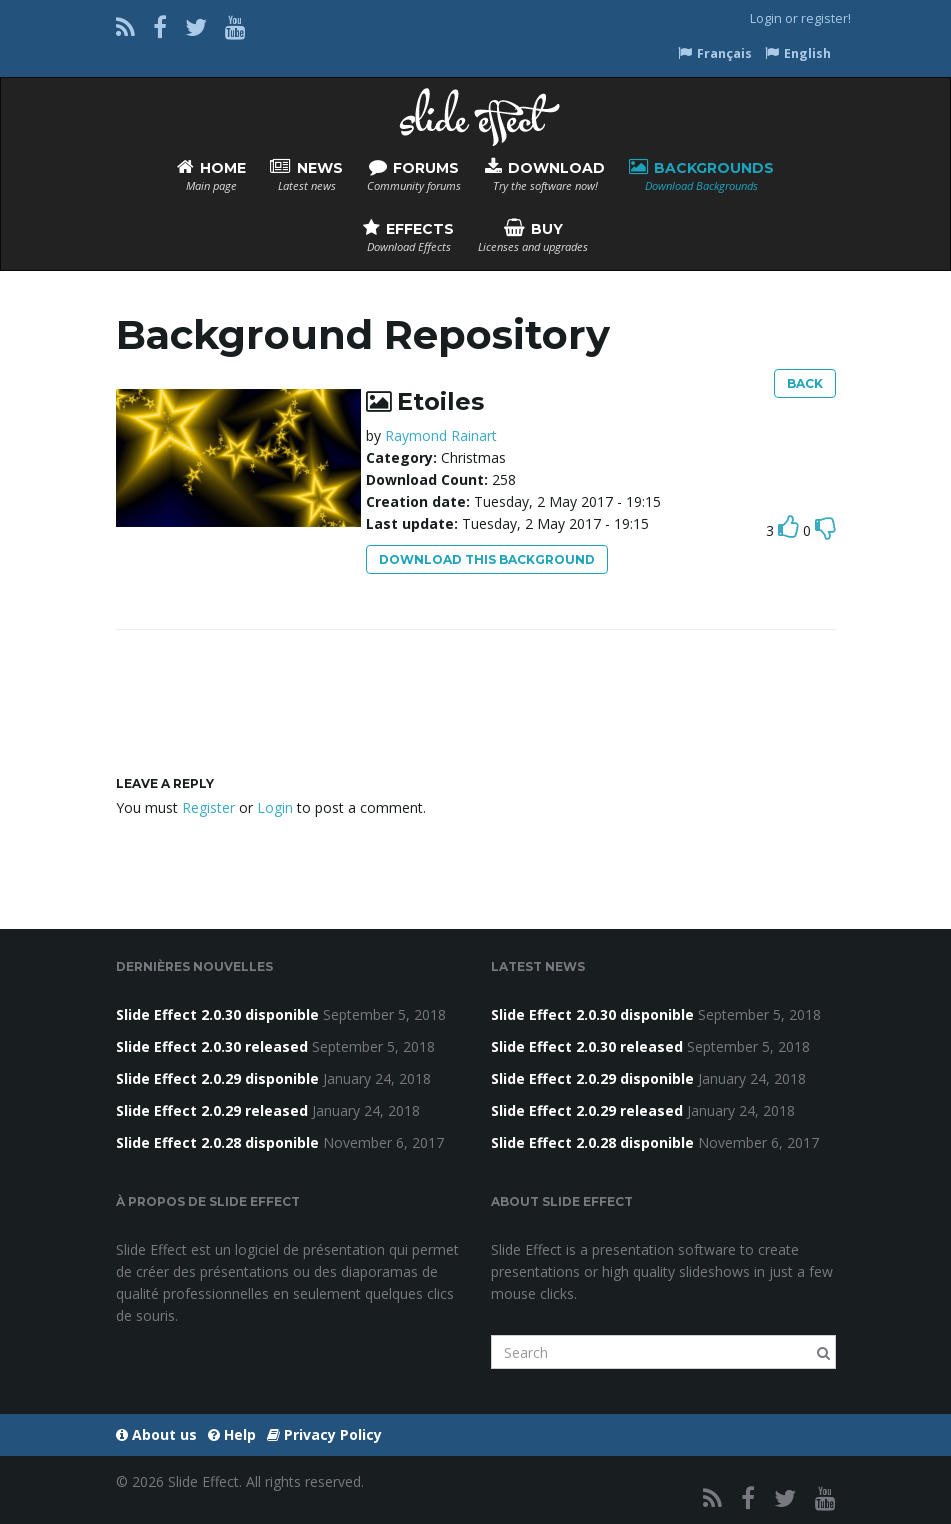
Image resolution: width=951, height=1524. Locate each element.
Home (211, 175)
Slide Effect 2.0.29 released (212, 1110)
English (798, 53)
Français (715, 53)
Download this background (487, 559)
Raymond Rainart (441, 435)
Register (208, 807)
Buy (533, 236)
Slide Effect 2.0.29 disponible (217, 1078)
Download (545, 175)
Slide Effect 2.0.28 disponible (217, 1142)
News (306, 175)
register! (826, 18)
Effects (408, 236)
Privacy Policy (324, 1434)
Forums (414, 175)
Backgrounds (701, 175)
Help (232, 1434)
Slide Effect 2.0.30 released (212, 1046)
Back (805, 383)
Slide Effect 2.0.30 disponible (217, 1014)
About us (156, 1434)
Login (766, 18)
